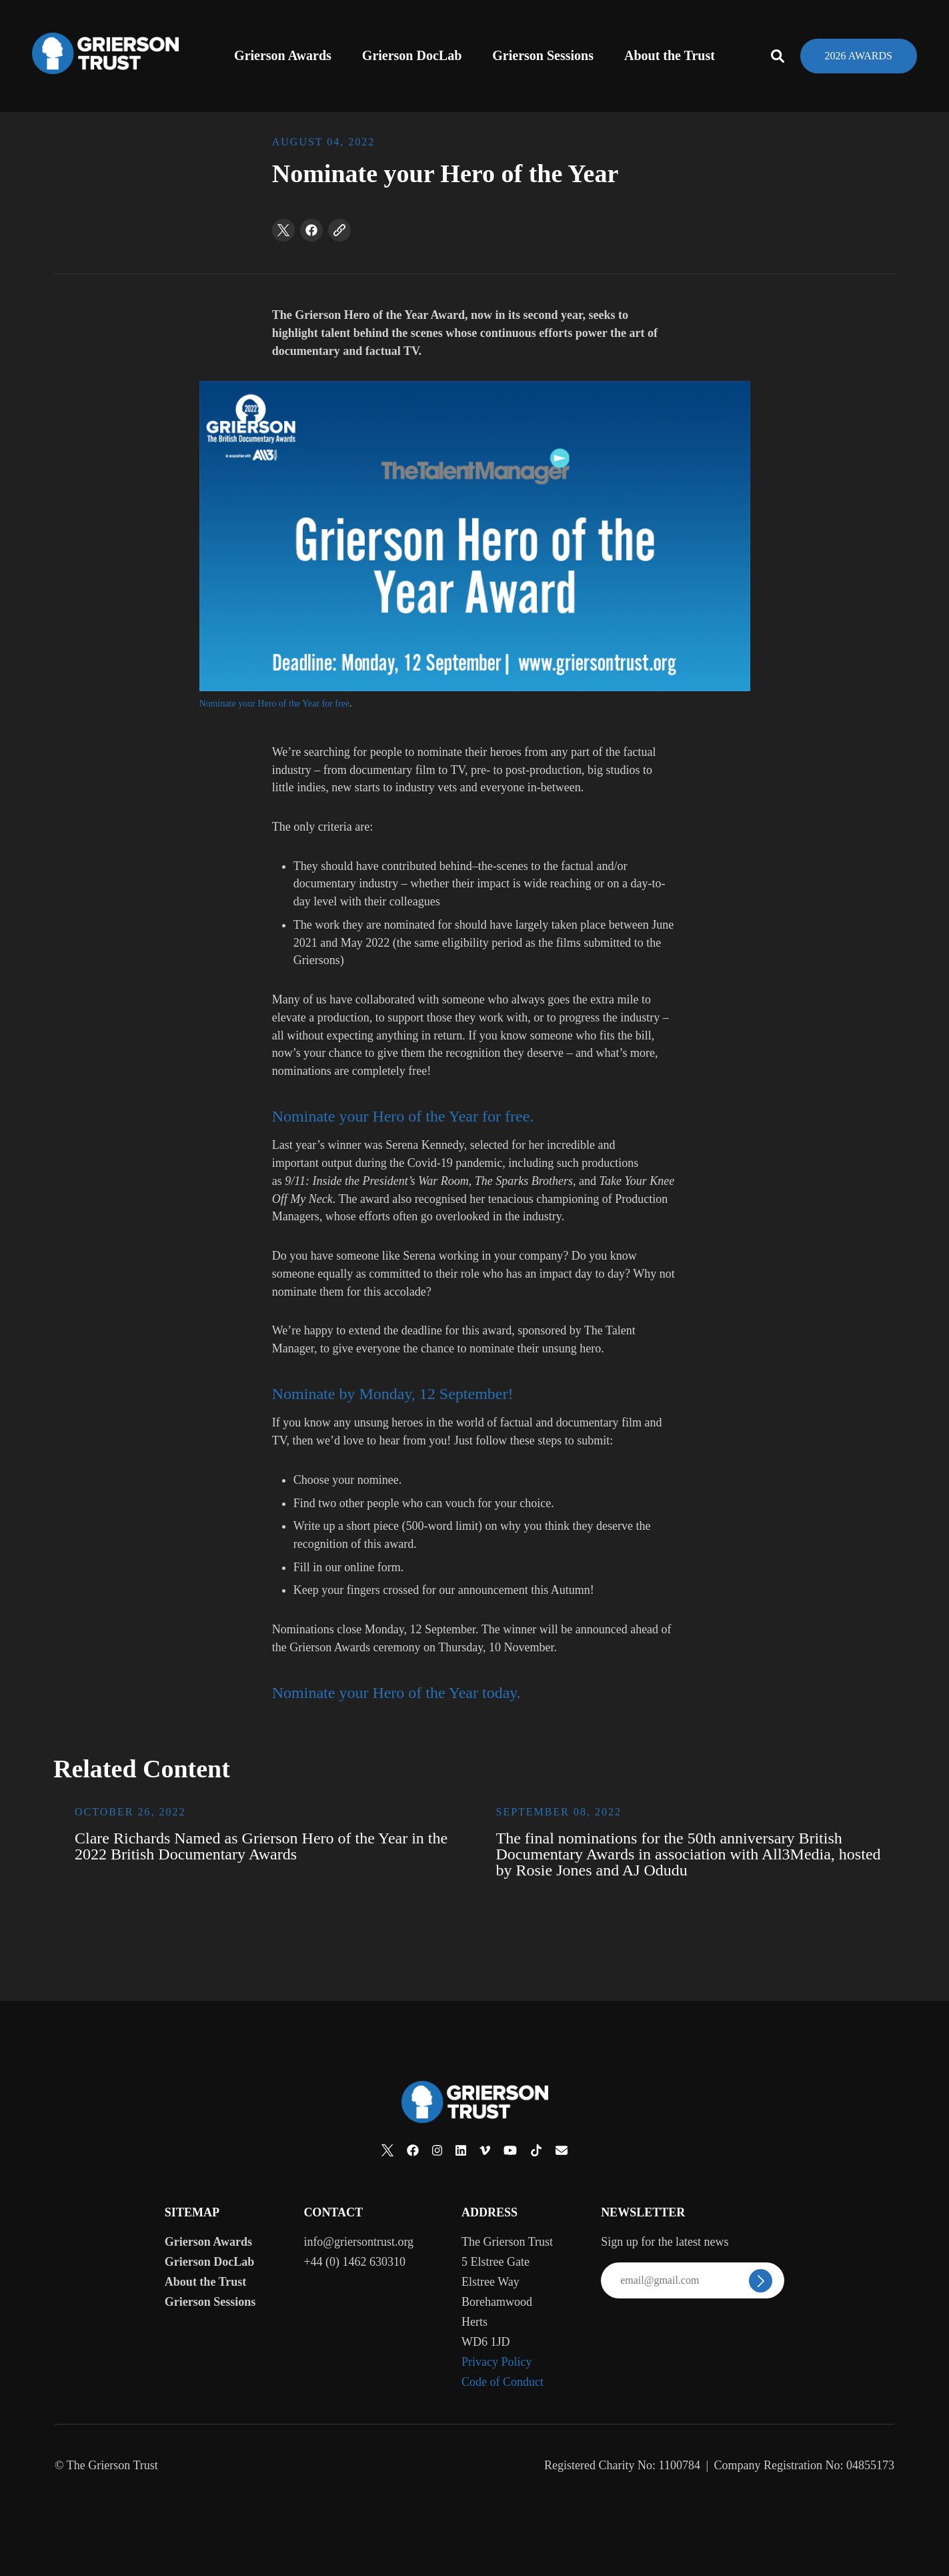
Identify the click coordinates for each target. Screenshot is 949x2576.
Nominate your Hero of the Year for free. (403, 1116)
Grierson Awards (282, 55)
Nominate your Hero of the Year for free (274, 704)
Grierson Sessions (543, 55)
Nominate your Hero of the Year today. (396, 1692)
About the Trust (669, 55)
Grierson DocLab (411, 55)
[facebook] (311, 230)
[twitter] (283, 230)
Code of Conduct (502, 2382)
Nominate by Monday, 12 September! (393, 1393)
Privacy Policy (496, 2362)
